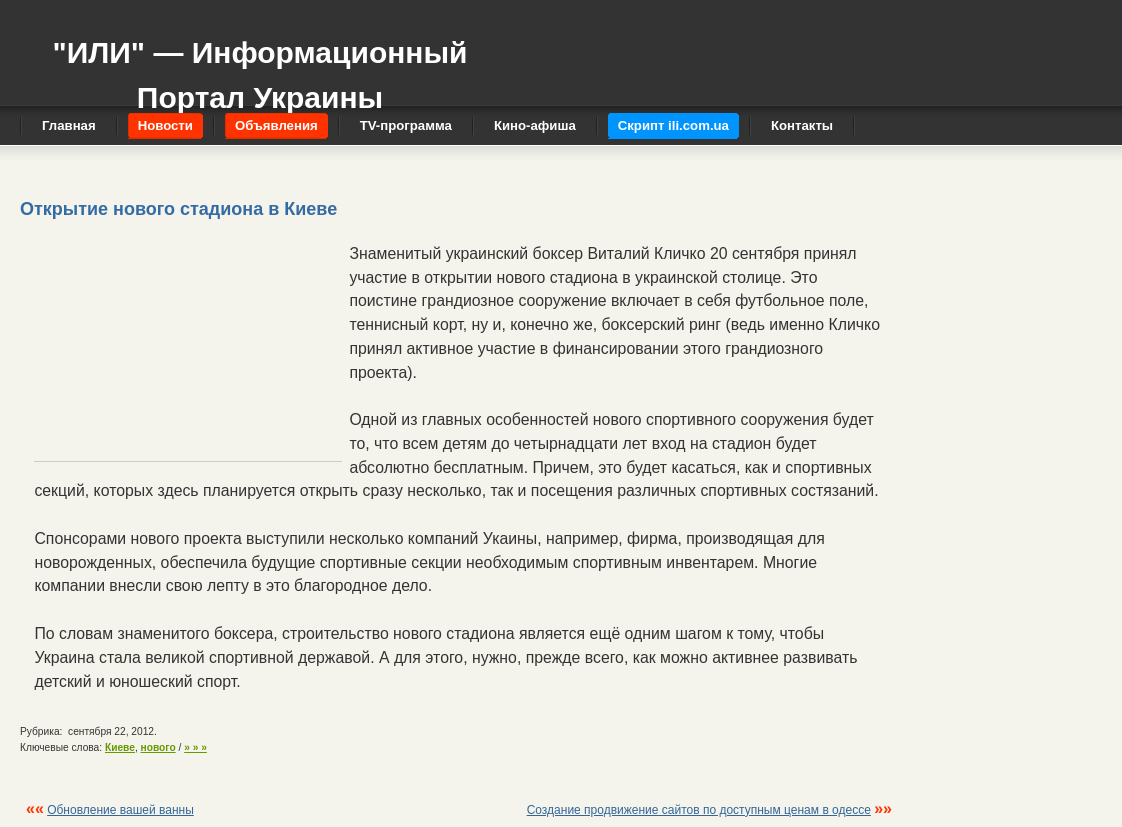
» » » (195, 747)
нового (158, 747)
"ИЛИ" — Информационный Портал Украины (259, 65)
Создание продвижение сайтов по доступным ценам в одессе (699, 810)
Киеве (120, 747)
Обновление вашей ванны (120, 810)
